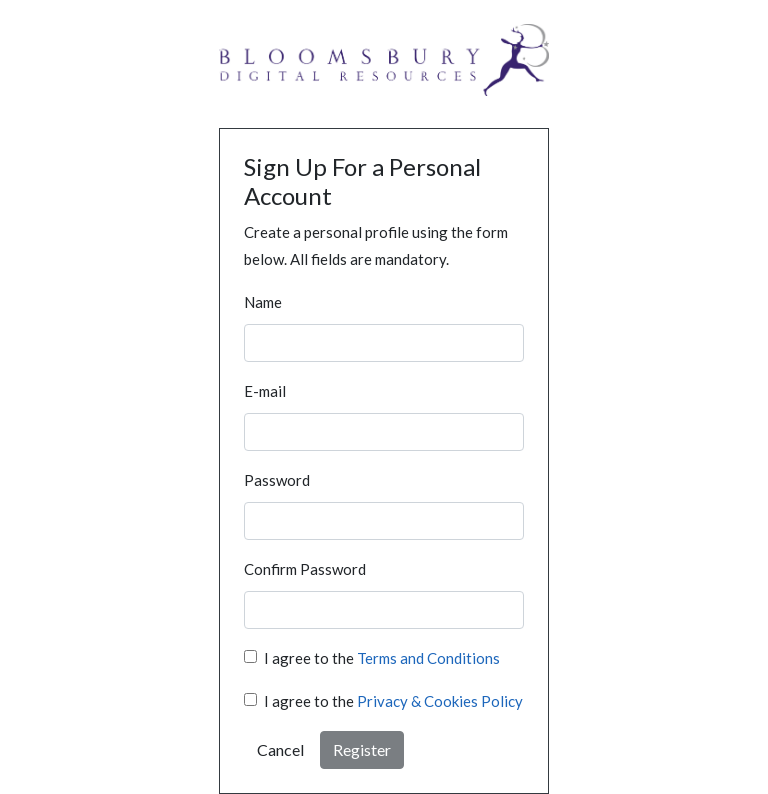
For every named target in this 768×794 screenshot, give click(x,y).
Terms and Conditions (428, 658)
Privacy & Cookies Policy (440, 701)
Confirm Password (305, 569)
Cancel (280, 749)
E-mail (265, 391)
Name (263, 302)
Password (277, 480)
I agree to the (382, 658)
